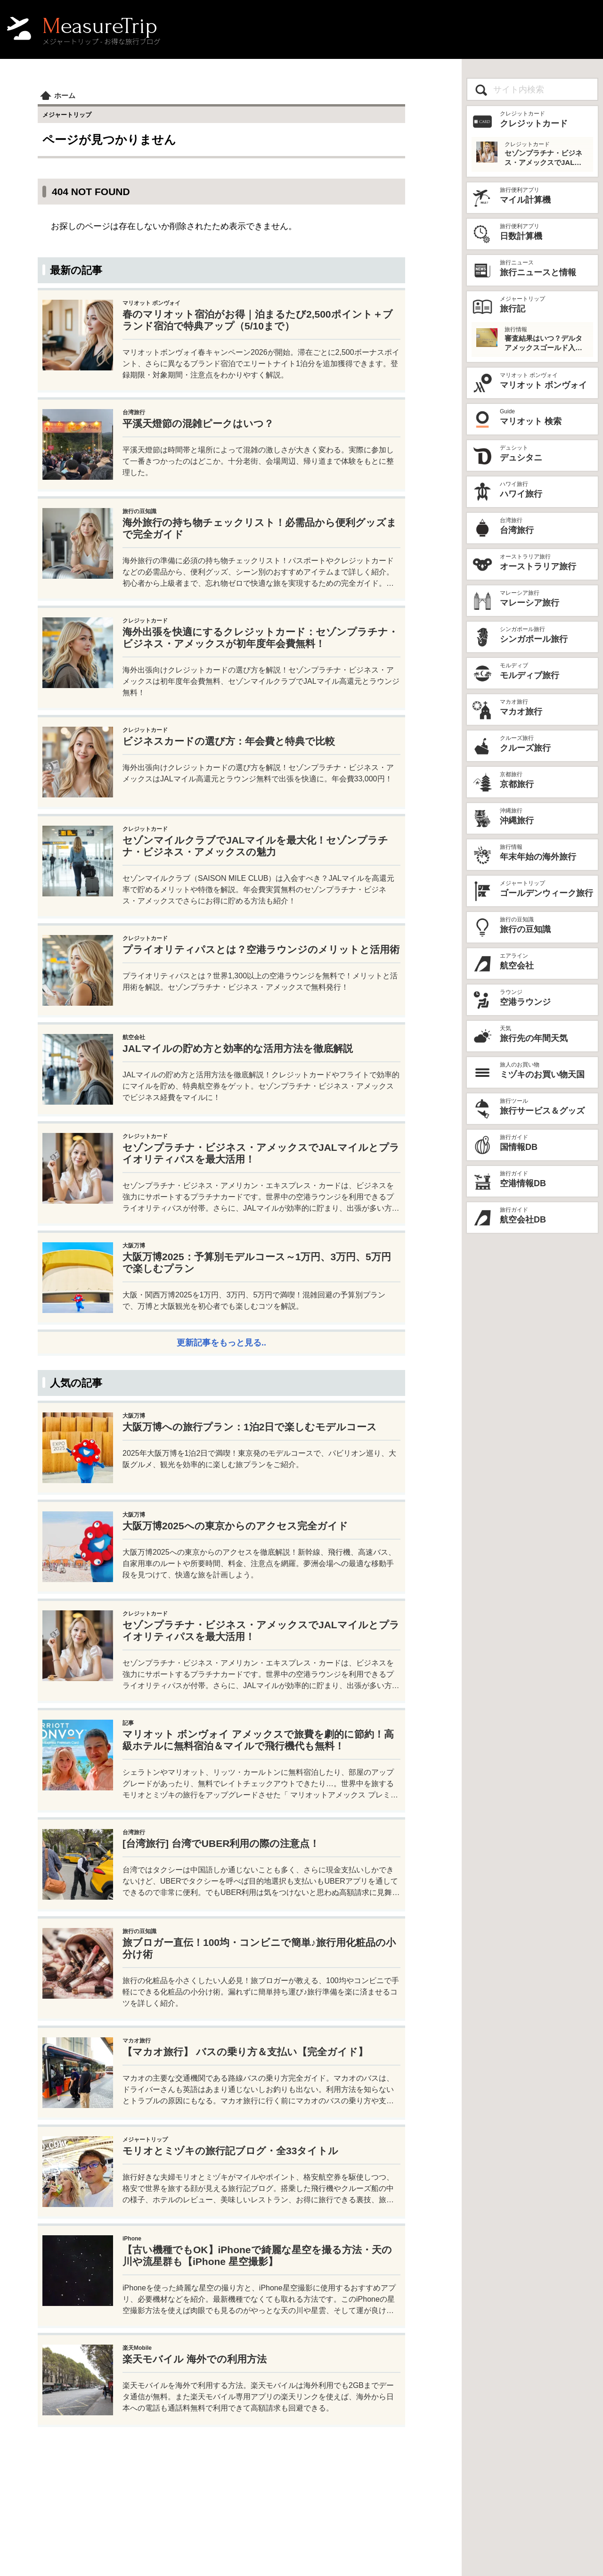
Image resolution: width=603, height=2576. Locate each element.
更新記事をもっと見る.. (221, 1342)
